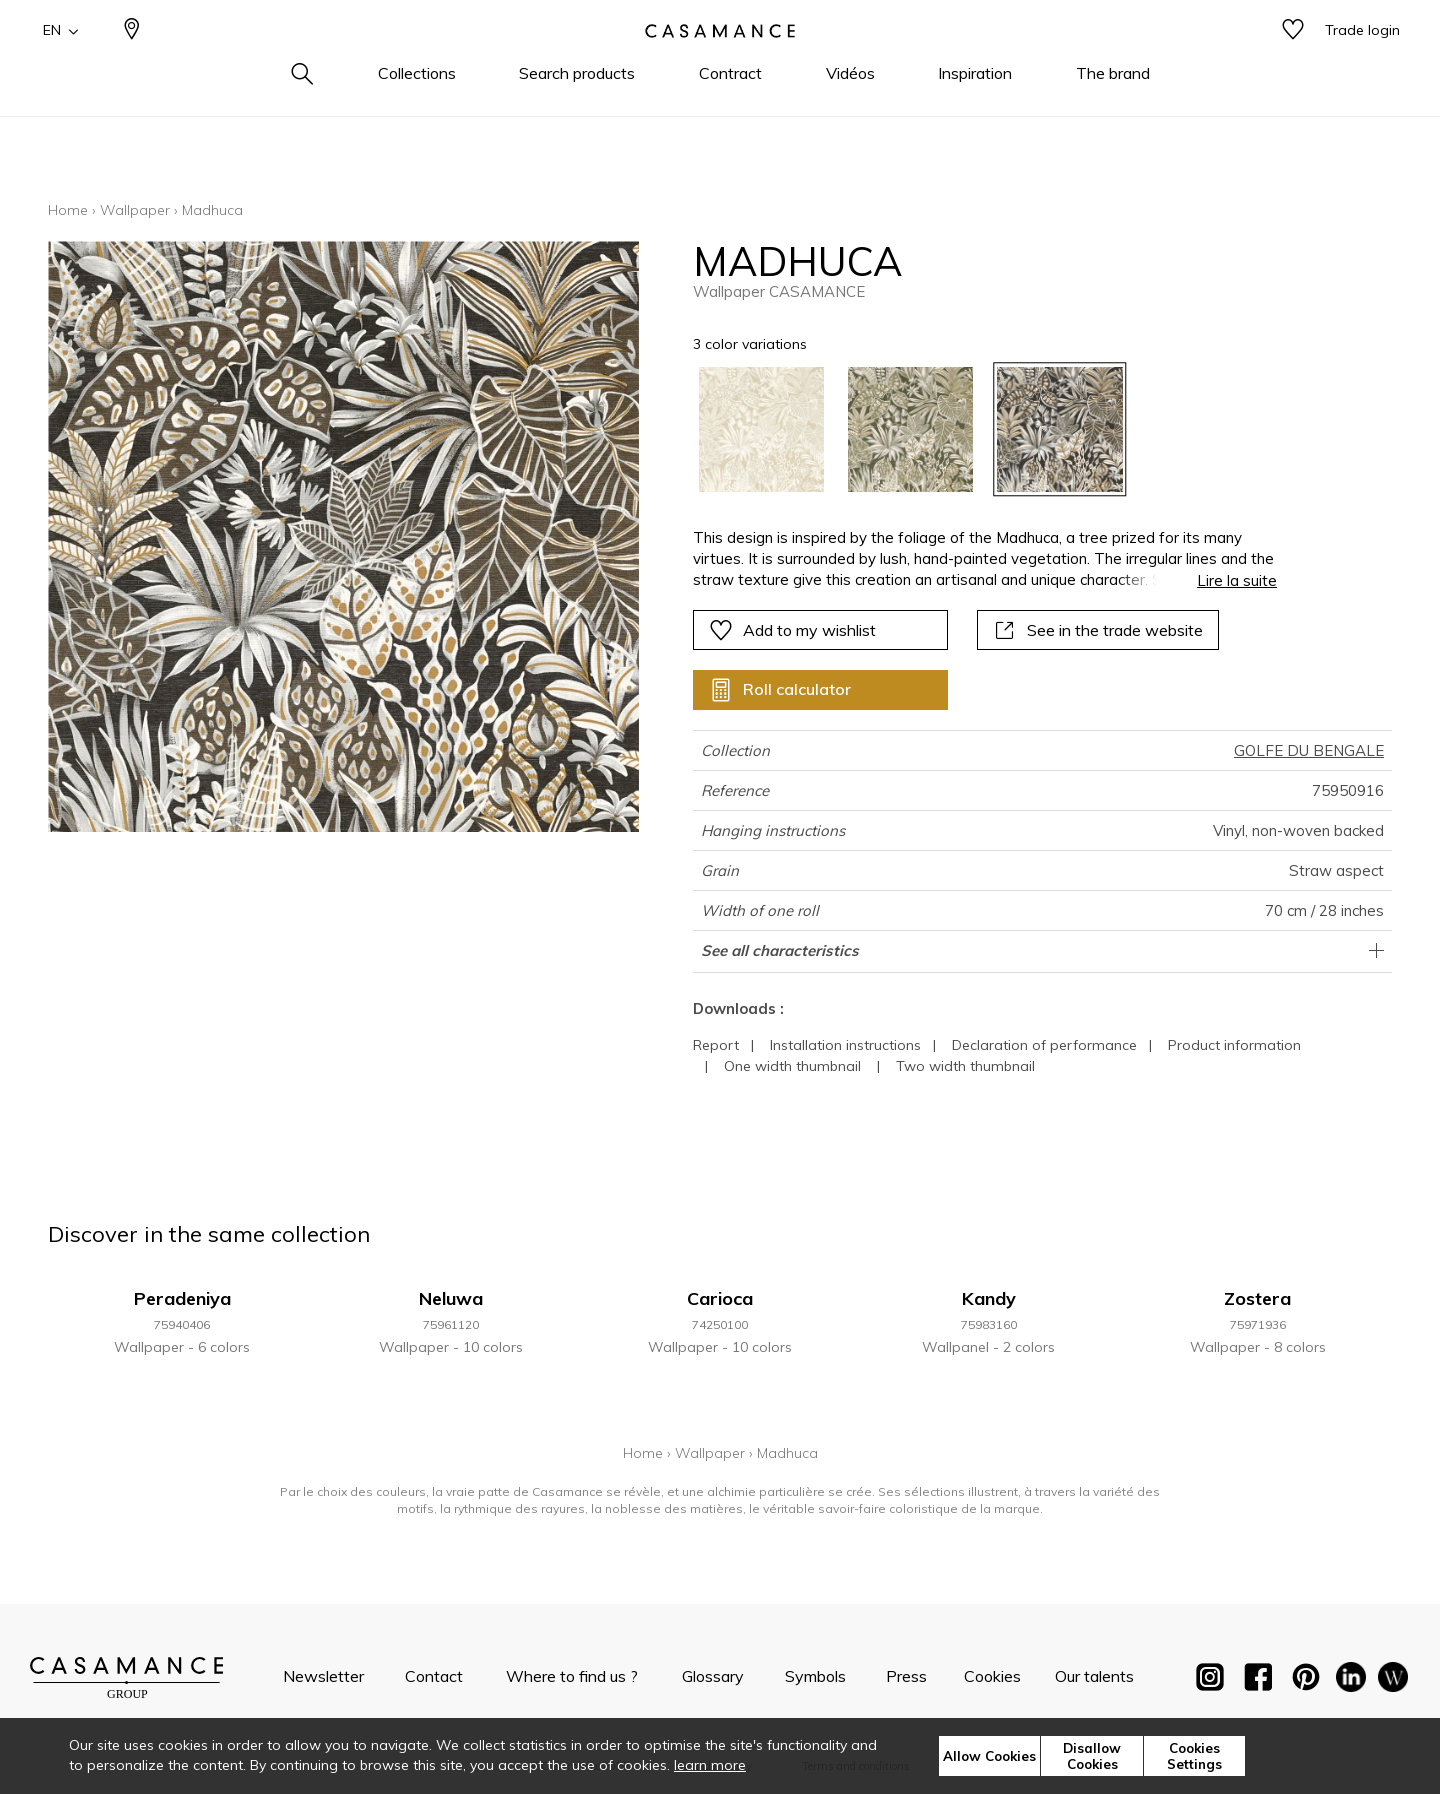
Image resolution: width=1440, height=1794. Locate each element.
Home (68, 210)
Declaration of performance (1044, 1045)
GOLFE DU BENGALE (1309, 750)
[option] (761, 429)
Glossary (713, 1676)
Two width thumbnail (965, 1066)
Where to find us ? (572, 1676)
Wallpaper (135, 210)
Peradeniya (182, 1298)
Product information (1234, 1045)
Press (906, 1676)
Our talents (1094, 1676)
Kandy (989, 1298)
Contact (434, 1676)
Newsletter (323, 1676)
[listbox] (973, 429)
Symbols (815, 1676)
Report (716, 1045)
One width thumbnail (792, 1066)
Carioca (720, 1298)
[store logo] (720, 63)
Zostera (1257, 1298)
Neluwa (451, 1298)
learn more (710, 1765)
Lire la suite (1237, 580)
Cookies (992, 1676)
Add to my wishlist (792, 630)
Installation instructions (845, 1045)
